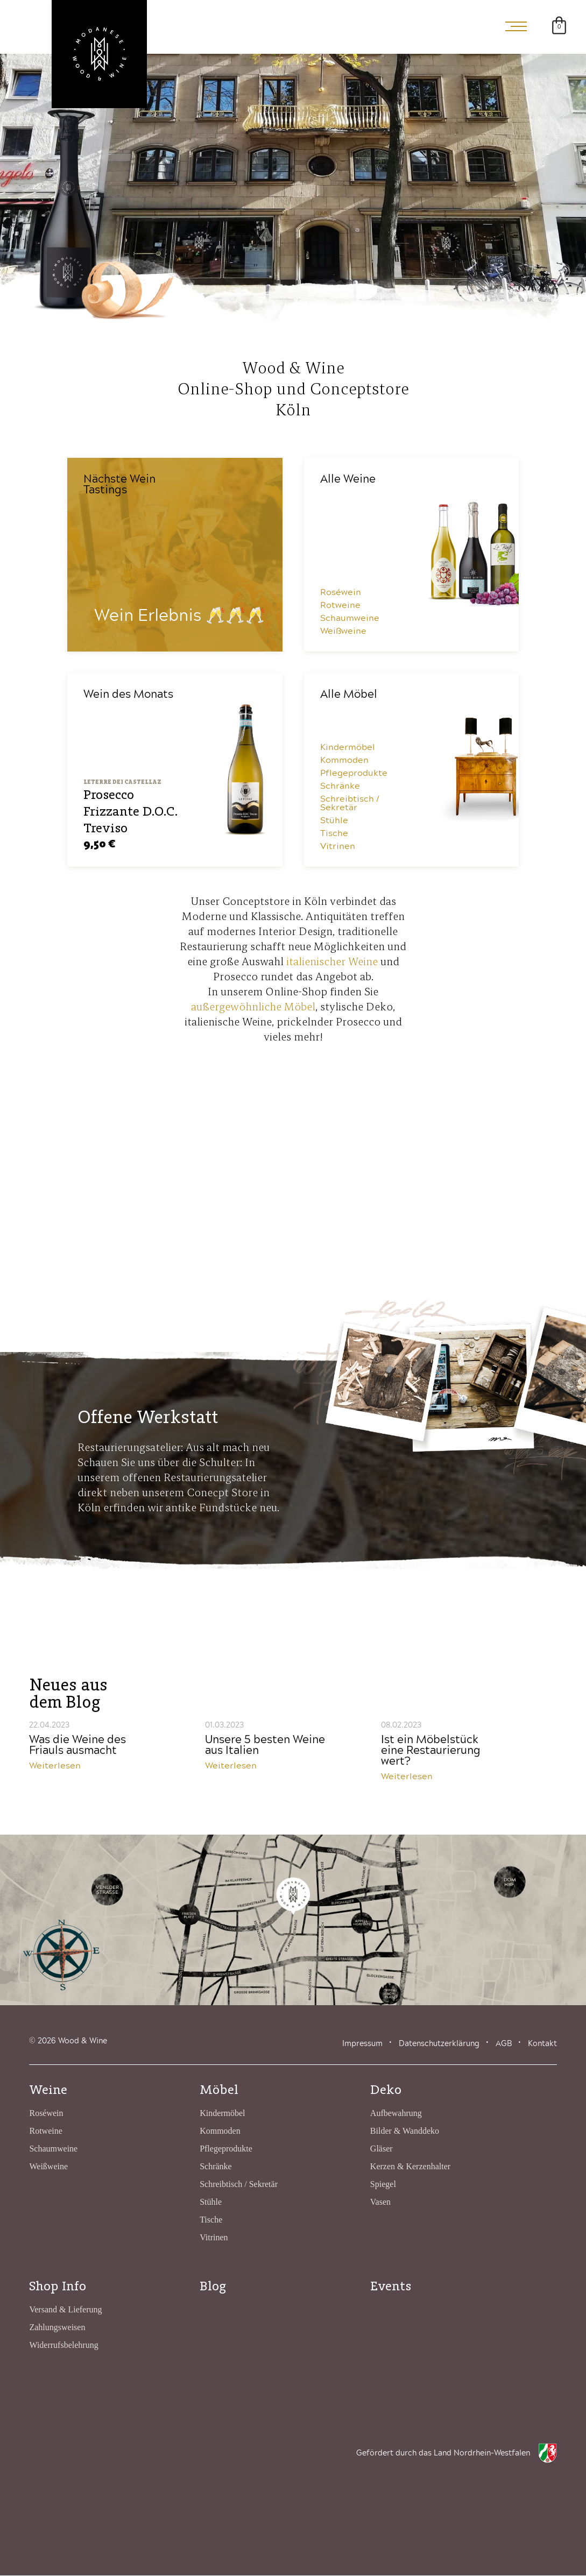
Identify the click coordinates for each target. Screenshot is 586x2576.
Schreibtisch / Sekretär (349, 803)
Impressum (362, 2044)
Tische (334, 834)
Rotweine (340, 605)
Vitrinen (337, 847)
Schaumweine (349, 618)
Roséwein (340, 593)
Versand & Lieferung (65, 2310)
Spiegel (383, 2184)
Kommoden (344, 760)
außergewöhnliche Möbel (253, 1007)
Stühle (334, 821)
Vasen (380, 2202)
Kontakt (542, 2044)
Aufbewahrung (396, 2113)
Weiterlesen (55, 1766)
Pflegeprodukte (353, 773)
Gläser (381, 2149)
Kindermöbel (347, 748)
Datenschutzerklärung (439, 2044)
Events (390, 2286)
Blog (213, 2286)
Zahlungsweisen (57, 2327)
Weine (48, 2090)
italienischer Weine (332, 961)
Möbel (219, 2090)
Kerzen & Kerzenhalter (410, 2166)
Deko (385, 2090)
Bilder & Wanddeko (404, 2131)
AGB (504, 2044)
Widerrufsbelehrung (63, 2345)
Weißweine (343, 631)
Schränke (340, 786)
